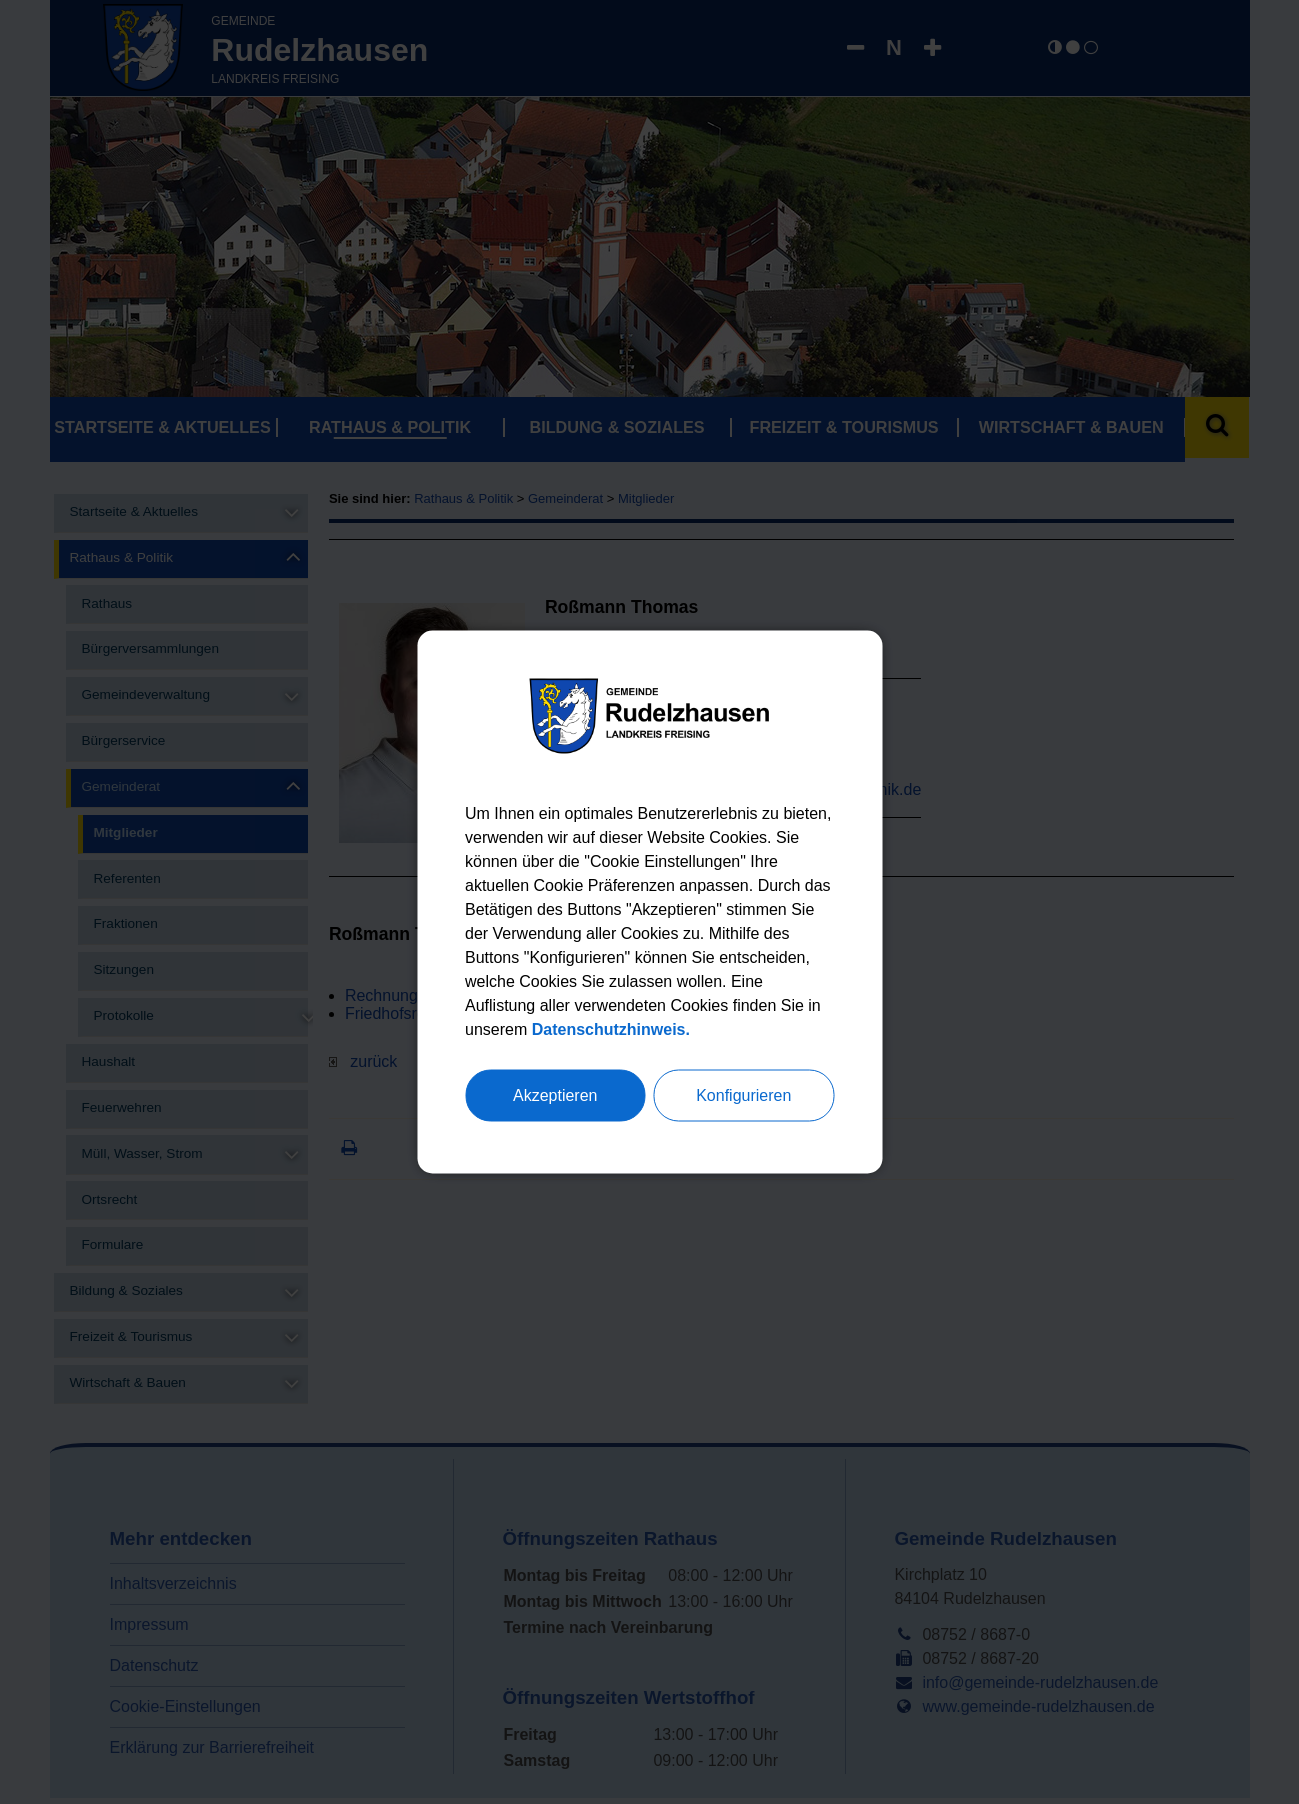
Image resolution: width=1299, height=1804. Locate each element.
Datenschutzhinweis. (611, 1029)
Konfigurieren (743, 1095)
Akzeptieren (555, 1095)
